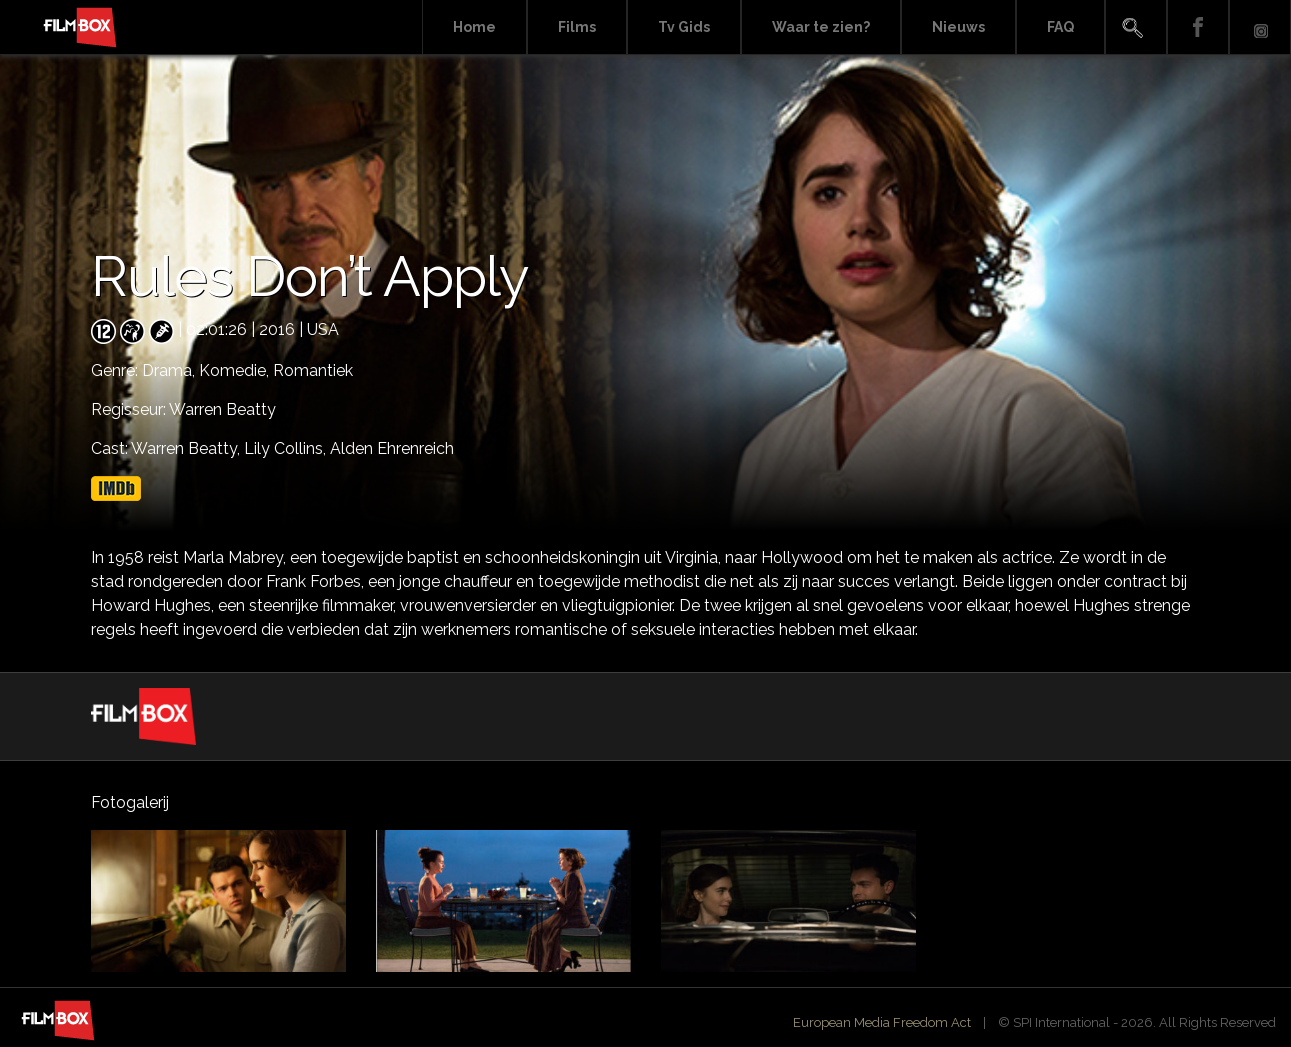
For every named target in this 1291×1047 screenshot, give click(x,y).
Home (474, 27)
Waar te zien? (821, 27)
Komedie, (236, 370)
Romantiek (313, 370)
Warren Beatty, (187, 448)
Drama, (170, 370)
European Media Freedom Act (882, 1022)
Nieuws (958, 27)
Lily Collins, (287, 448)
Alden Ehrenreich (392, 448)
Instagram (1260, 27)
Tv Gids (684, 27)
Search (1136, 27)
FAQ (1060, 27)
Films (577, 27)
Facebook (1198, 27)
